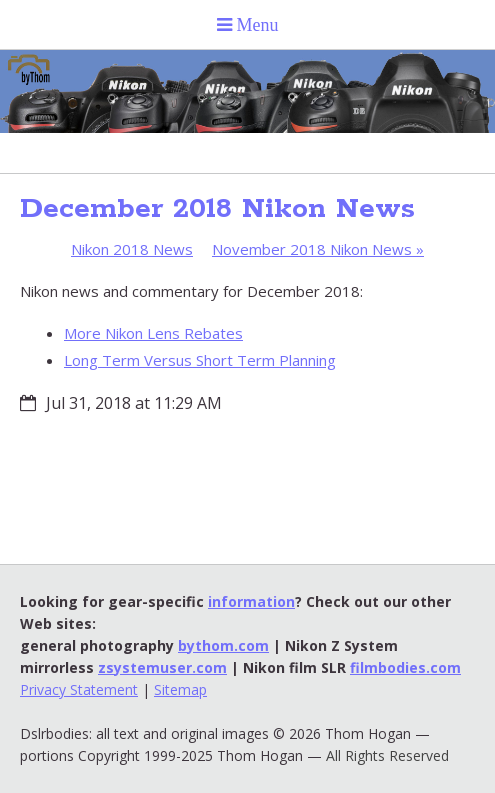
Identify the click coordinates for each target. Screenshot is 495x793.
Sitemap (180, 689)
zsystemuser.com (162, 667)
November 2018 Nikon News (318, 249)
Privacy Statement (79, 689)
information (251, 601)
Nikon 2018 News (132, 249)
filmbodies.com (405, 667)
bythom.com (223, 645)
